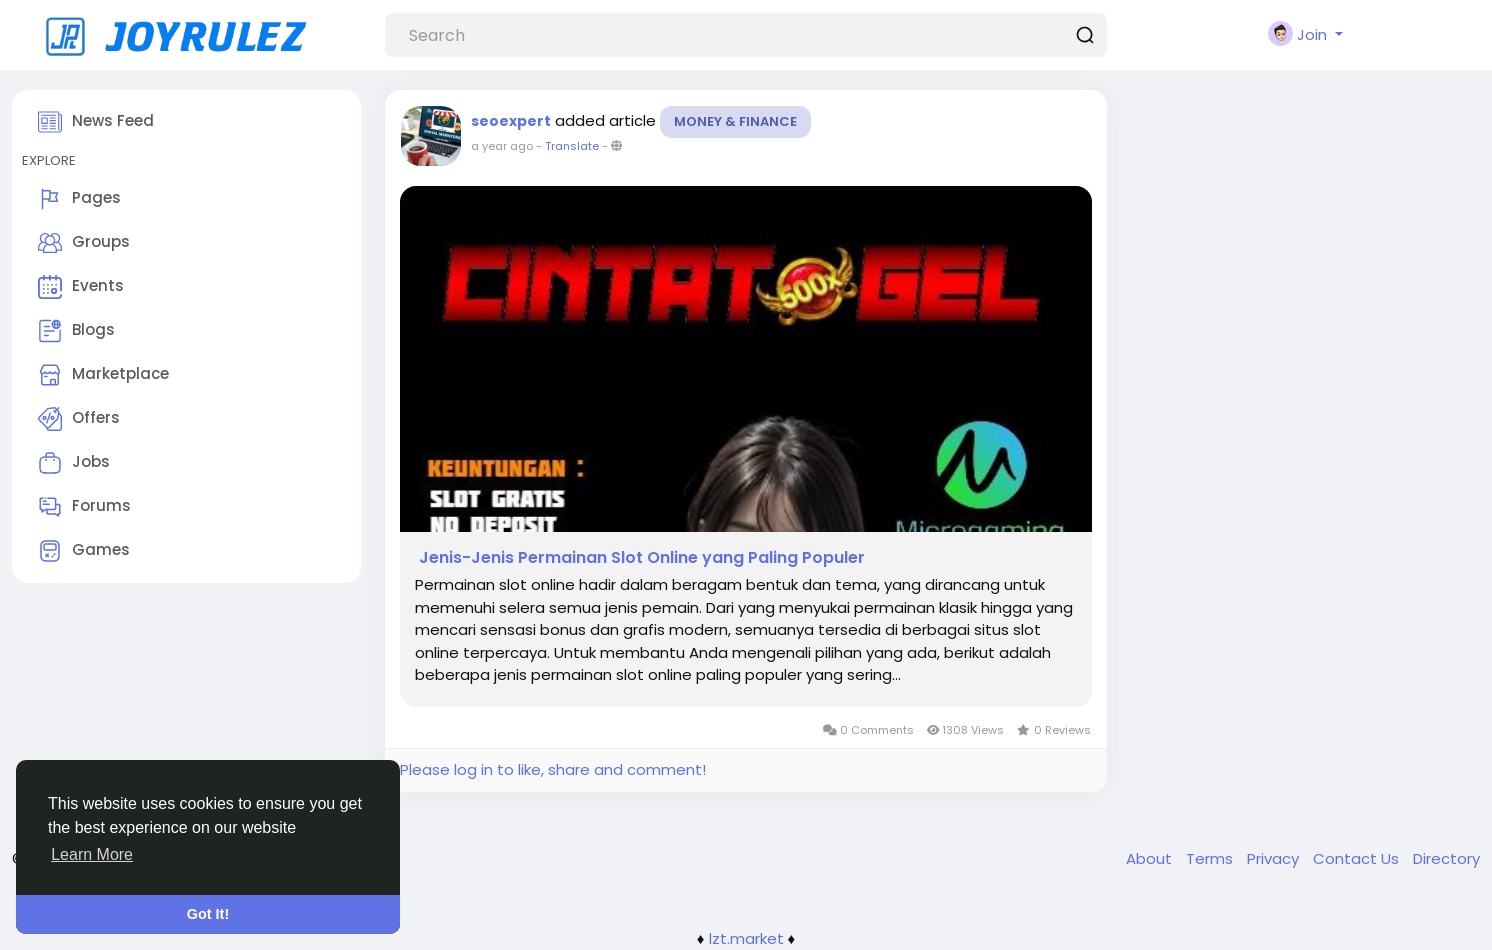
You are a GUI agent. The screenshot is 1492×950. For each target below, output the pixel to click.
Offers (79, 419)
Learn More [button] (92, 854)
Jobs (74, 463)
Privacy (1275, 858)
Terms (1211, 858)
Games (84, 551)
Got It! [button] (208, 914)
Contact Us (1358, 858)
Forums (84, 507)
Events (81, 287)
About (1151, 858)
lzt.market (746, 938)
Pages (79, 199)
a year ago (502, 146)
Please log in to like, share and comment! (553, 769)
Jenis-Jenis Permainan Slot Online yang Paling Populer (640, 558)
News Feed (96, 122)
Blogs (76, 331)
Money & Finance (735, 121)
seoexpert (511, 121)
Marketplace (103, 375)
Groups (84, 243)
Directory (1446, 858)
